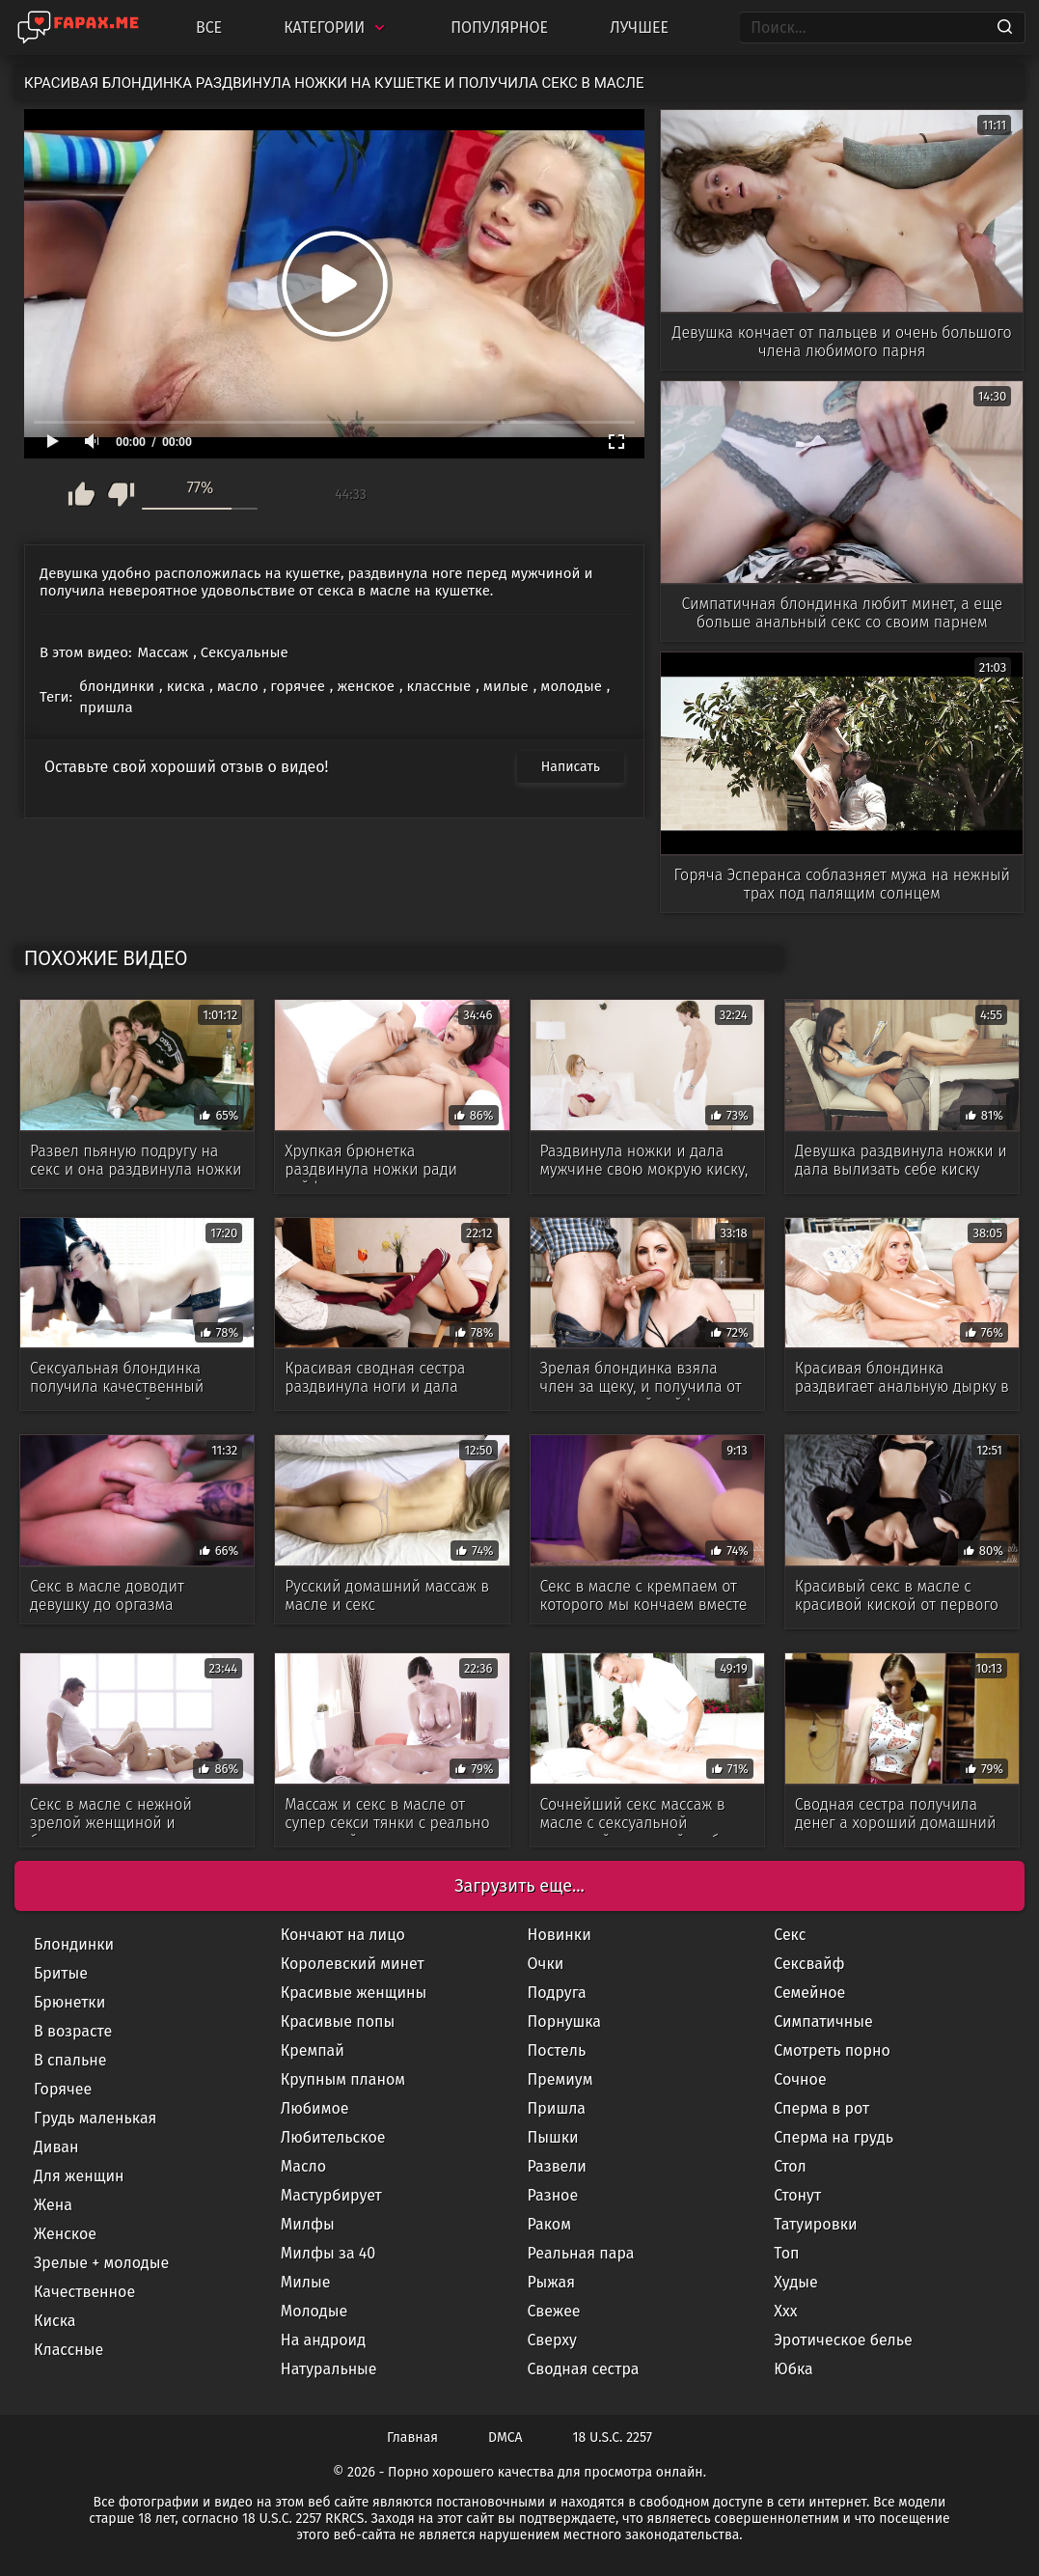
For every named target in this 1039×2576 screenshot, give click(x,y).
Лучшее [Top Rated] (639, 27)
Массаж (163, 652)
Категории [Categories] (336, 27)
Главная (412, 2437)
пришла (106, 707)
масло (238, 686)
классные (439, 686)
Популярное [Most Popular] (499, 27)
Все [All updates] (209, 27)
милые (506, 686)
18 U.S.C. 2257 (612, 2437)
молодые (570, 686)
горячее (297, 686)
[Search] (1005, 28)
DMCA (505, 2437)
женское (365, 686)
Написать (570, 767)
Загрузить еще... (519, 1886)
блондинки (116, 686)
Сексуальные (244, 652)
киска (186, 686)
